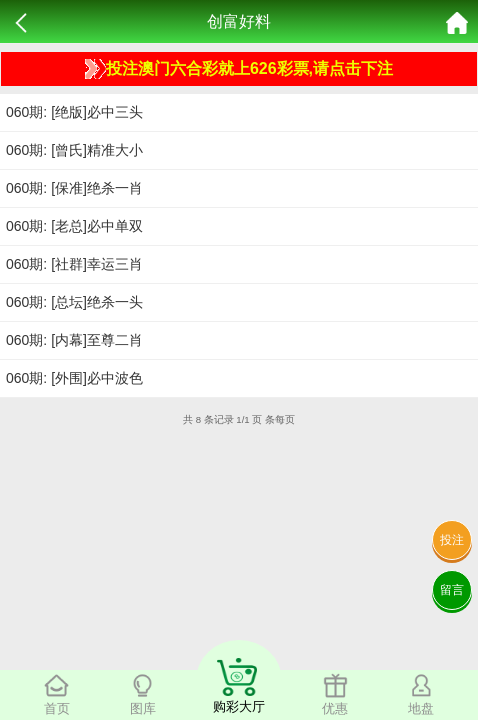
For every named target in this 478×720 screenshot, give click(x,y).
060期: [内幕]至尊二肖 (74, 340)
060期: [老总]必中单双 (74, 226)
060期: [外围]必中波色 (74, 378)
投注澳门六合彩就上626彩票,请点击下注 (239, 69)
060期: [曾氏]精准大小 (74, 150)
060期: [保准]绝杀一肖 (74, 188)
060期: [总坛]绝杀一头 (74, 302)
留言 (452, 590)
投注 (452, 540)
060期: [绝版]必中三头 (74, 112)
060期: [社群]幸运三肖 (74, 264)
